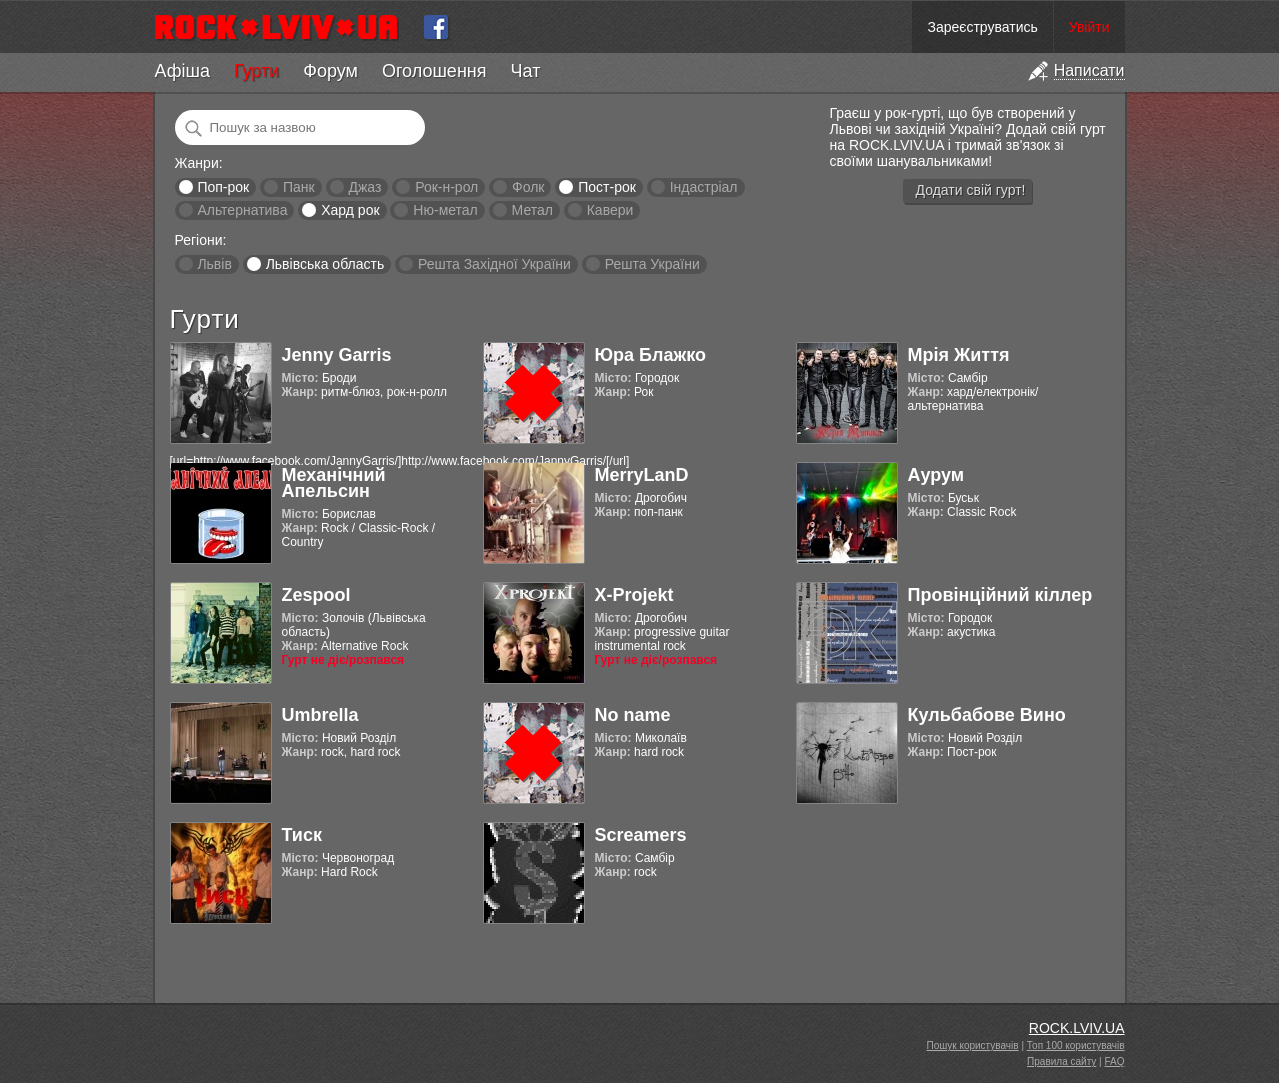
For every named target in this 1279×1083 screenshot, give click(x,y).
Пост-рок (607, 187)
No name (633, 715)
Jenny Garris (337, 355)
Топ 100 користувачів (1076, 1045)
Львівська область (325, 264)
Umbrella (320, 715)
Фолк (528, 187)
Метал (532, 210)
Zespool (316, 595)
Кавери (610, 210)
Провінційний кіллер (1000, 595)
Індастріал (704, 187)
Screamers (641, 835)
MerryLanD (642, 475)
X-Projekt (634, 595)
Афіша (182, 71)
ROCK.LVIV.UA (1077, 1028)
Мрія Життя (959, 355)
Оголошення (434, 71)
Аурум (936, 475)
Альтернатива (242, 210)
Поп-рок (223, 187)
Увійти (1089, 27)
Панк (299, 187)
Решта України (652, 264)
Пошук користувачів (973, 1045)
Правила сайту (1061, 1061)
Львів (214, 264)
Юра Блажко (650, 355)
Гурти (256, 71)
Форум (330, 71)
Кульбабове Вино (987, 715)
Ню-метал (445, 210)
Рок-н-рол (446, 187)
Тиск (302, 835)
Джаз (364, 187)
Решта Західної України (494, 264)
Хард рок (350, 210)
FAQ (1114, 1061)
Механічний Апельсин (334, 483)
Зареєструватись (982, 27)
